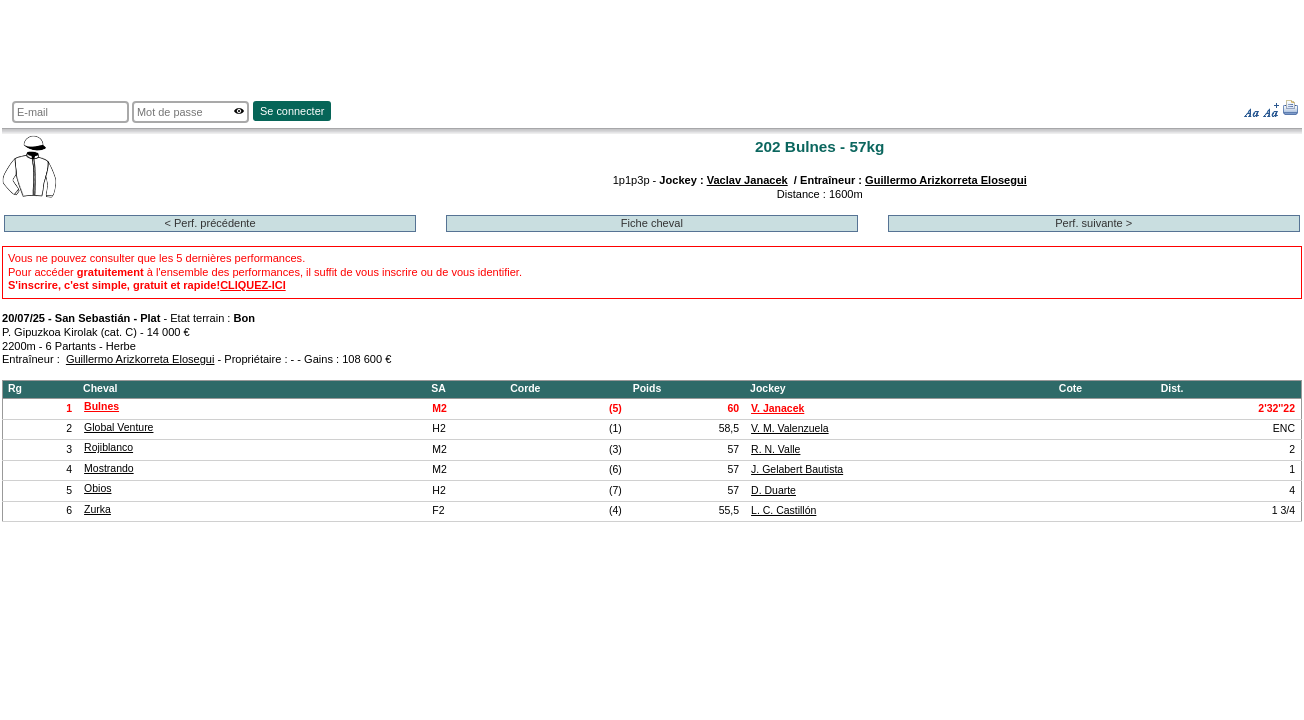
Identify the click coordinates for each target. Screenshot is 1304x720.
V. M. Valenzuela (790, 428)
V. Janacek (777, 408)
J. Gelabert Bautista (797, 469)
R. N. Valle (775, 449)
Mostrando (109, 468)
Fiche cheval (652, 223)
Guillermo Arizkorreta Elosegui (946, 180)
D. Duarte (773, 490)
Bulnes (101, 406)
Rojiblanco (108, 447)
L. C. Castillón (783, 510)
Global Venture (118, 427)
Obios (97, 488)
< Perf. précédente (209, 223)
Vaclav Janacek (747, 180)
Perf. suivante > (1093, 223)
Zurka (97, 509)
